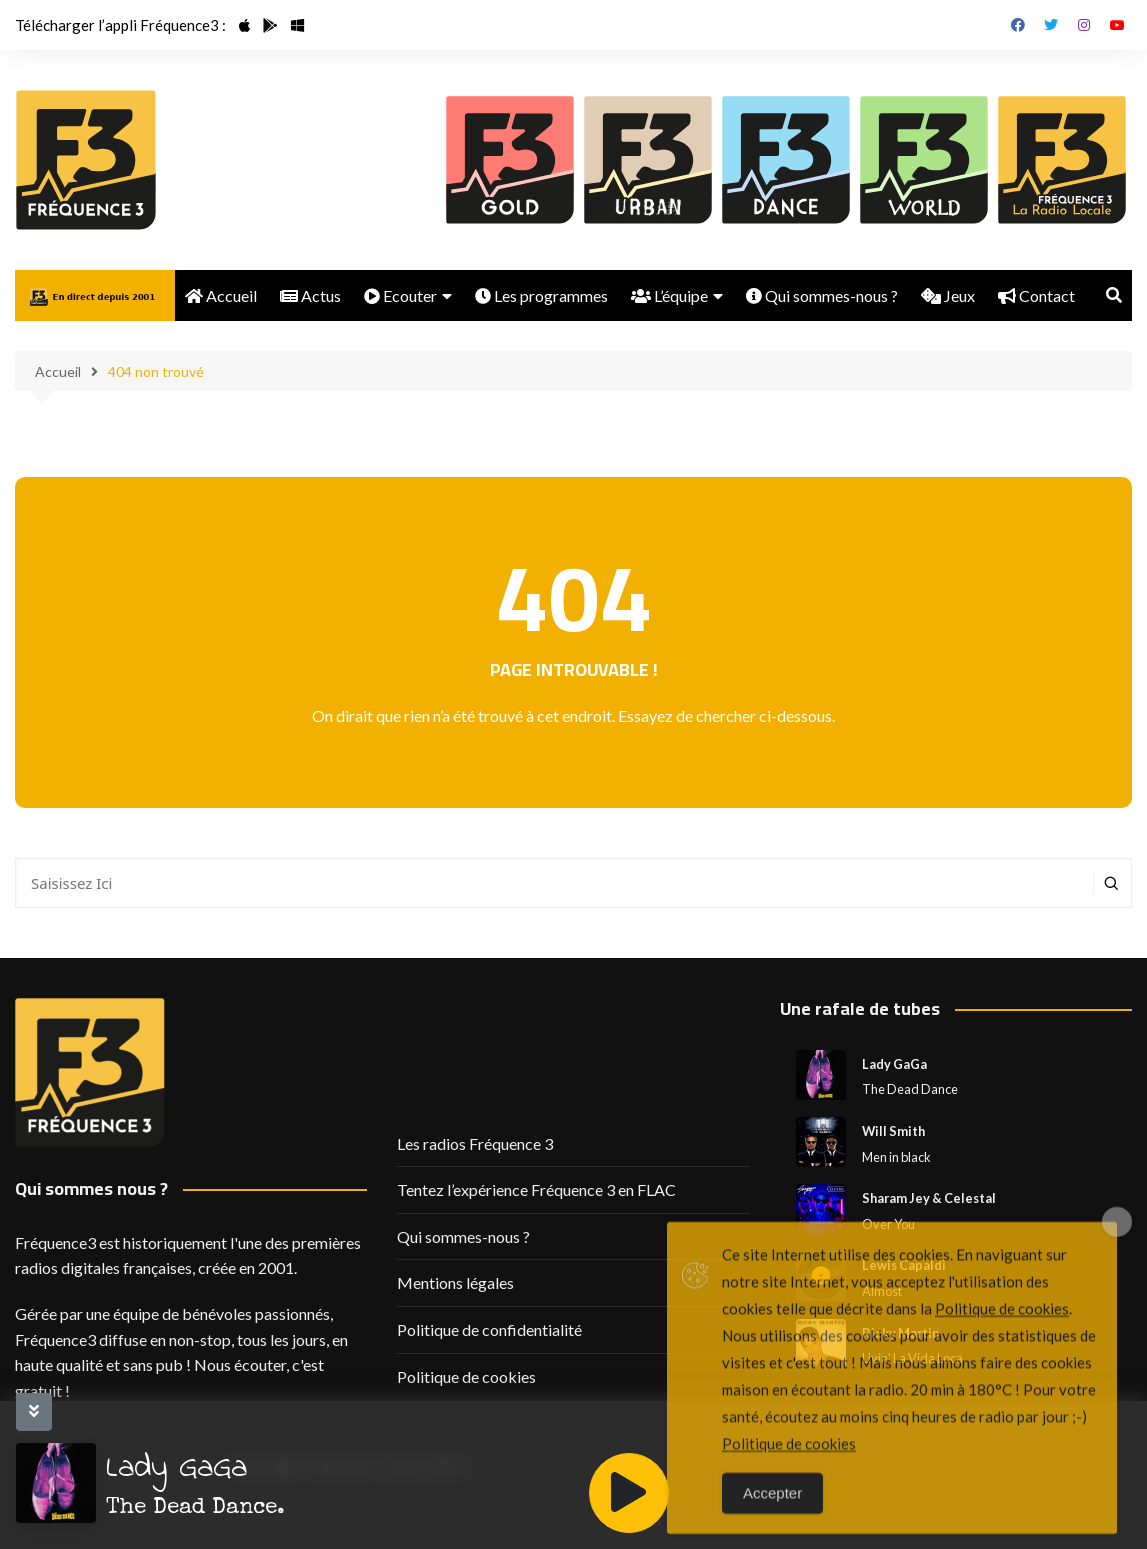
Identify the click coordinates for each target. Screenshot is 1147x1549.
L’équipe (669, 295)
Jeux (948, 295)
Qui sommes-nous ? (822, 295)
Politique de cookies (466, 1376)
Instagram (1084, 25)
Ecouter (400, 295)
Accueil (221, 295)
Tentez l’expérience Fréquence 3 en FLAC (536, 1189)
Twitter (1051, 25)
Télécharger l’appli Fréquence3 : (120, 25)
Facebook (1018, 25)
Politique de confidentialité (489, 1329)
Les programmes (541, 295)
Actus (310, 295)
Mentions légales (455, 1282)
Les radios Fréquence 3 (475, 1143)
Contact (1036, 295)
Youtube (1117, 25)
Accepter (772, 1521)
